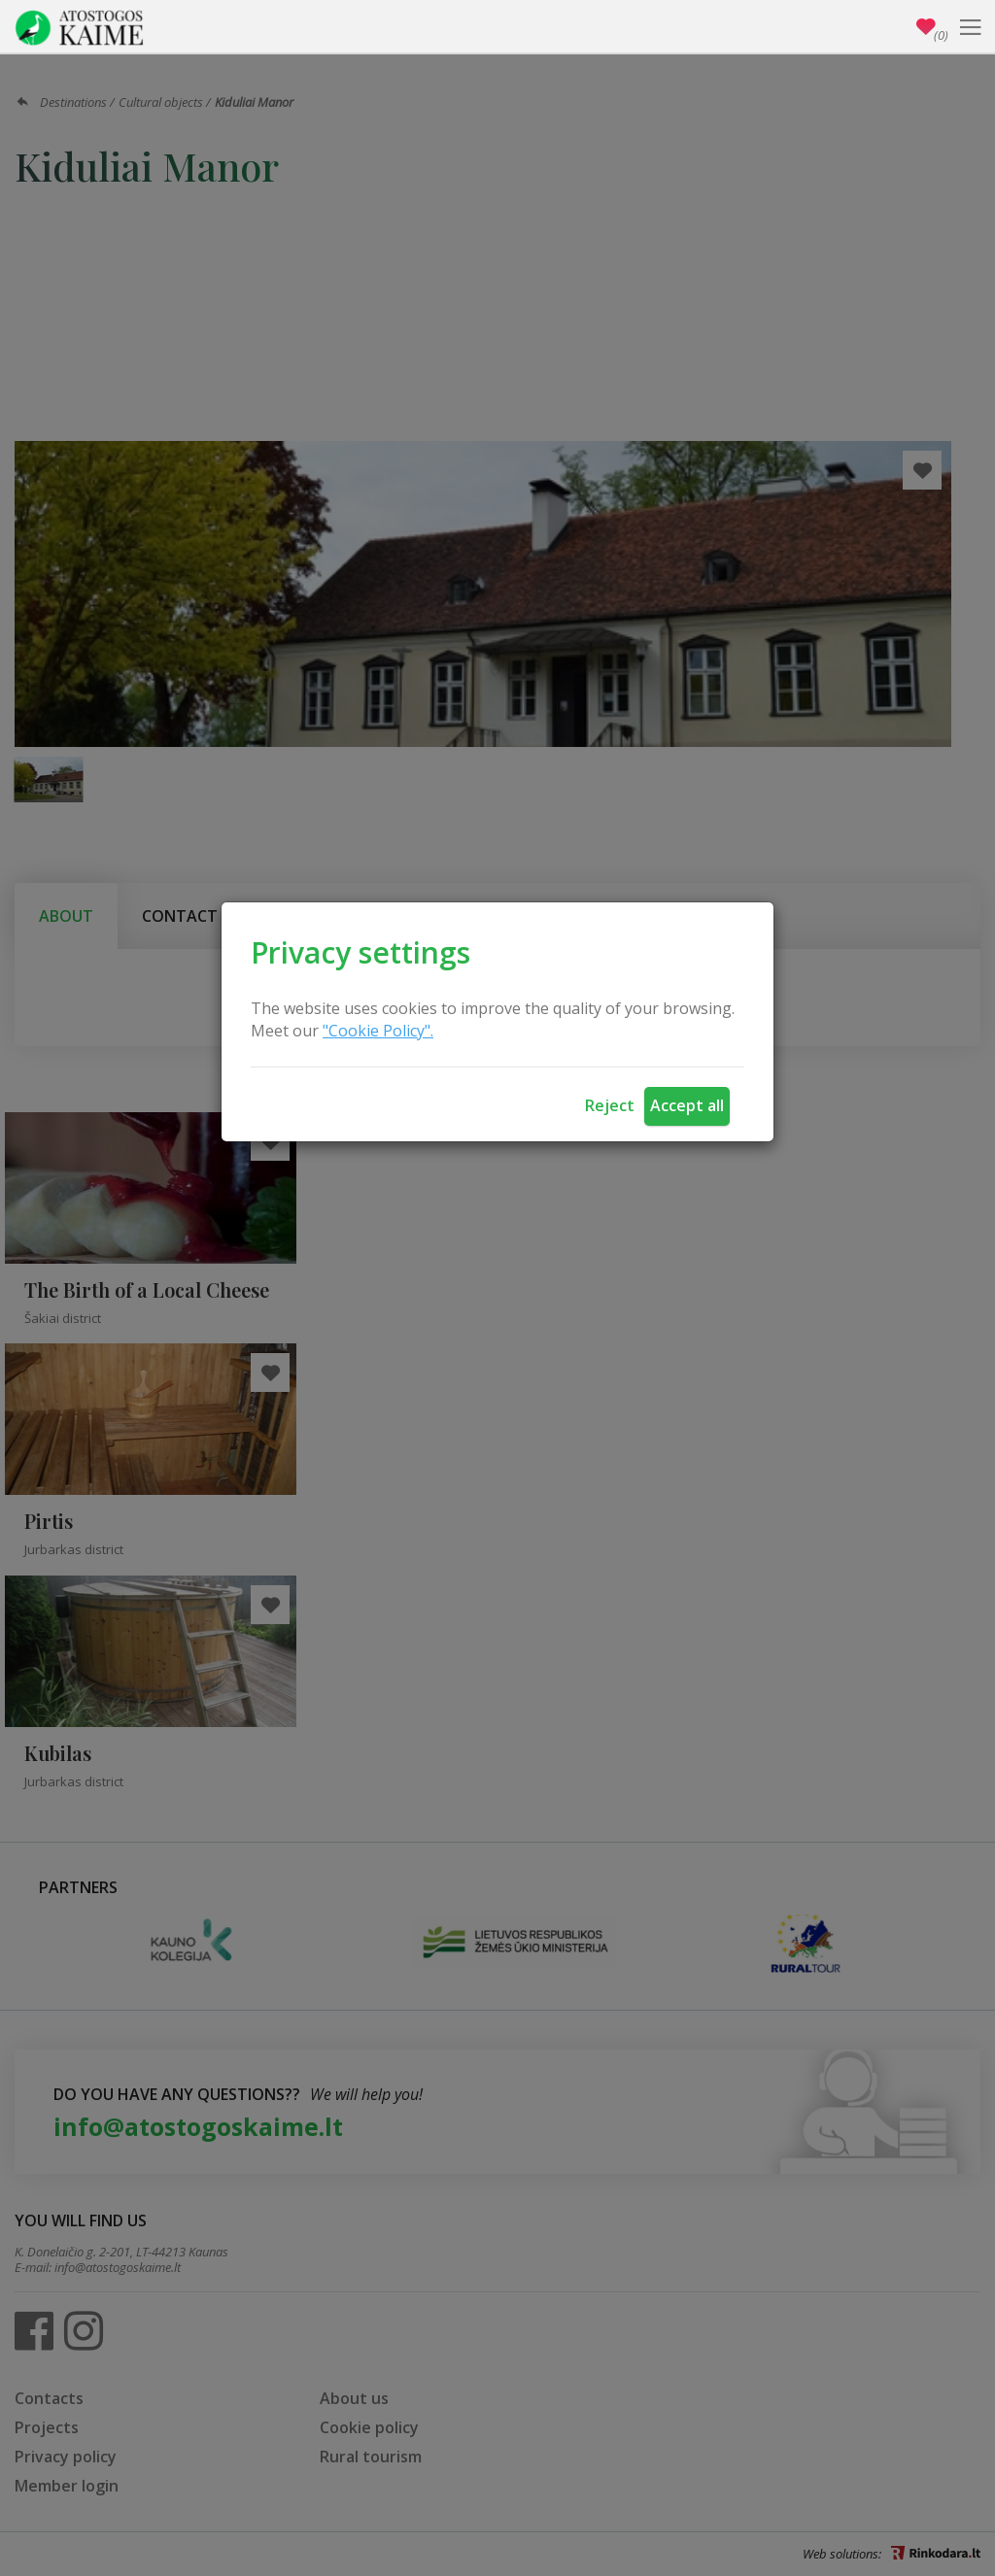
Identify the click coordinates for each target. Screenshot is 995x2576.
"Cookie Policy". (378, 1030)
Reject (610, 1105)
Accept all (687, 1105)
